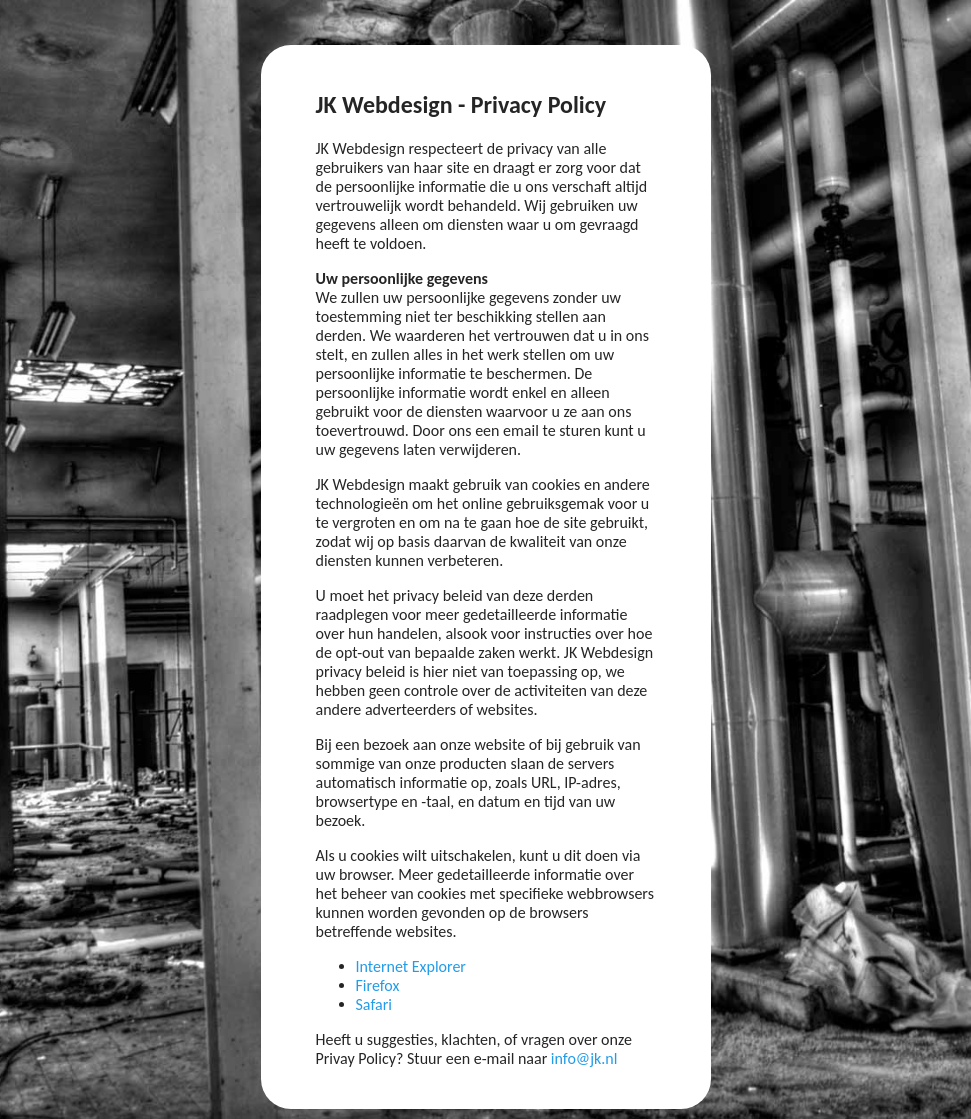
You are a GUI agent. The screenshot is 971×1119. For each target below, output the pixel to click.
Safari (374, 1004)
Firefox (378, 985)
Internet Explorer (411, 966)
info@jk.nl (584, 1058)
